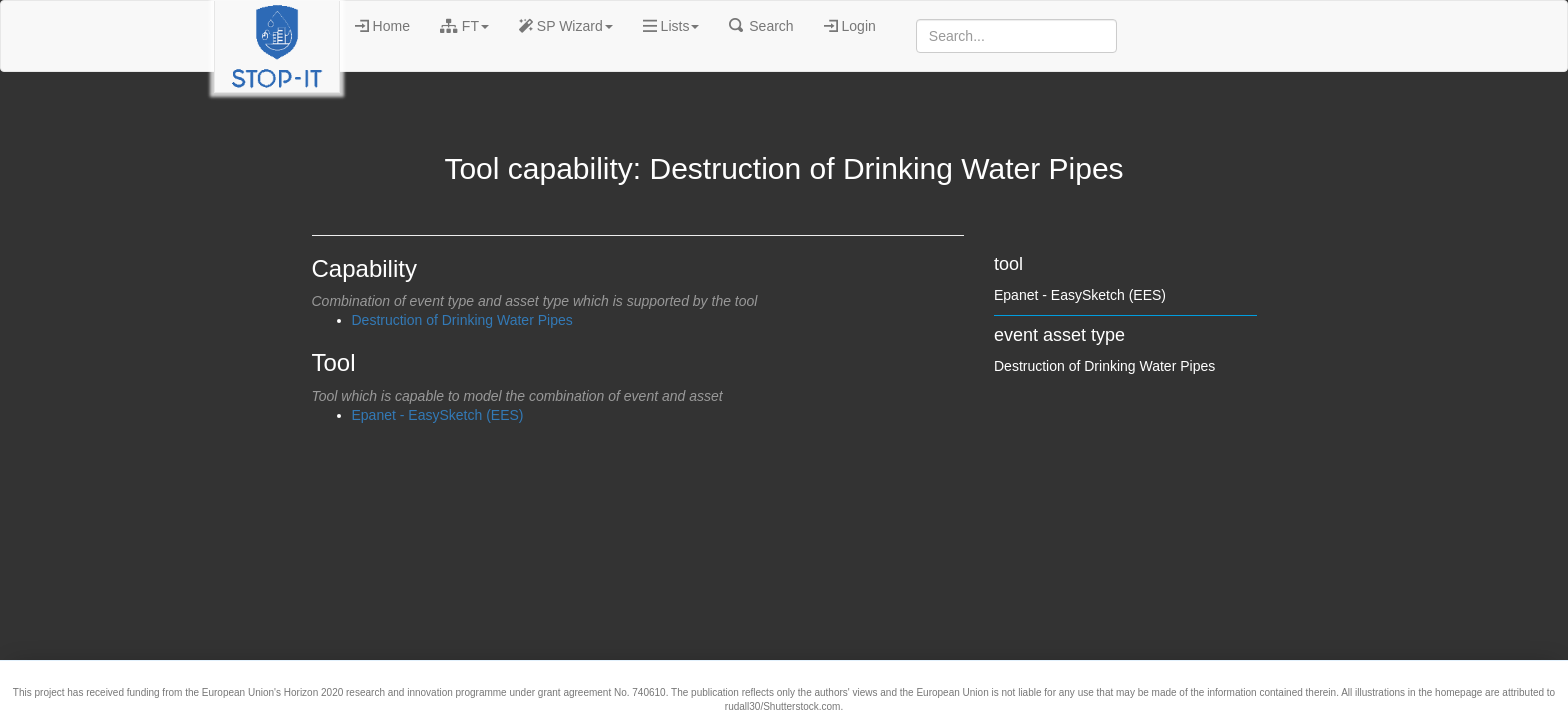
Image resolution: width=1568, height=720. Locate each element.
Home (382, 26)
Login (850, 26)
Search (761, 26)
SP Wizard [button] (566, 26)
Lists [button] (671, 26)
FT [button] (464, 26)
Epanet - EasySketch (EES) (438, 415)
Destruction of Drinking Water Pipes (462, 320)
